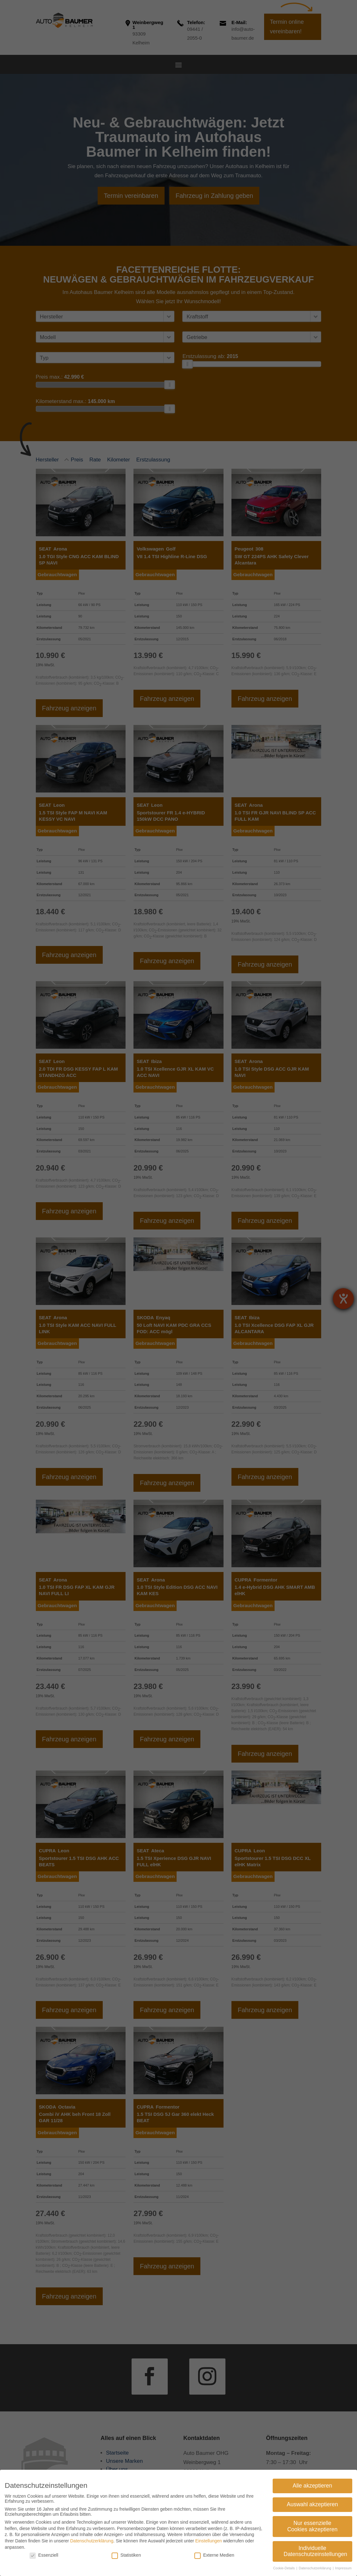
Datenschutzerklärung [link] (91, 2540)
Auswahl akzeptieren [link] (312, 2504)
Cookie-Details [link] (284, 2568)
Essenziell (43, 2555)
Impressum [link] (343, 2568)
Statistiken (126, 2555)
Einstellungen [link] (208, 2540)
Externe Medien (214, 2555)
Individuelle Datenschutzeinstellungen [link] (315, 2551)
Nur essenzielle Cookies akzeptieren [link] (312, 2526)
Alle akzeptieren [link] (312, 2485)
